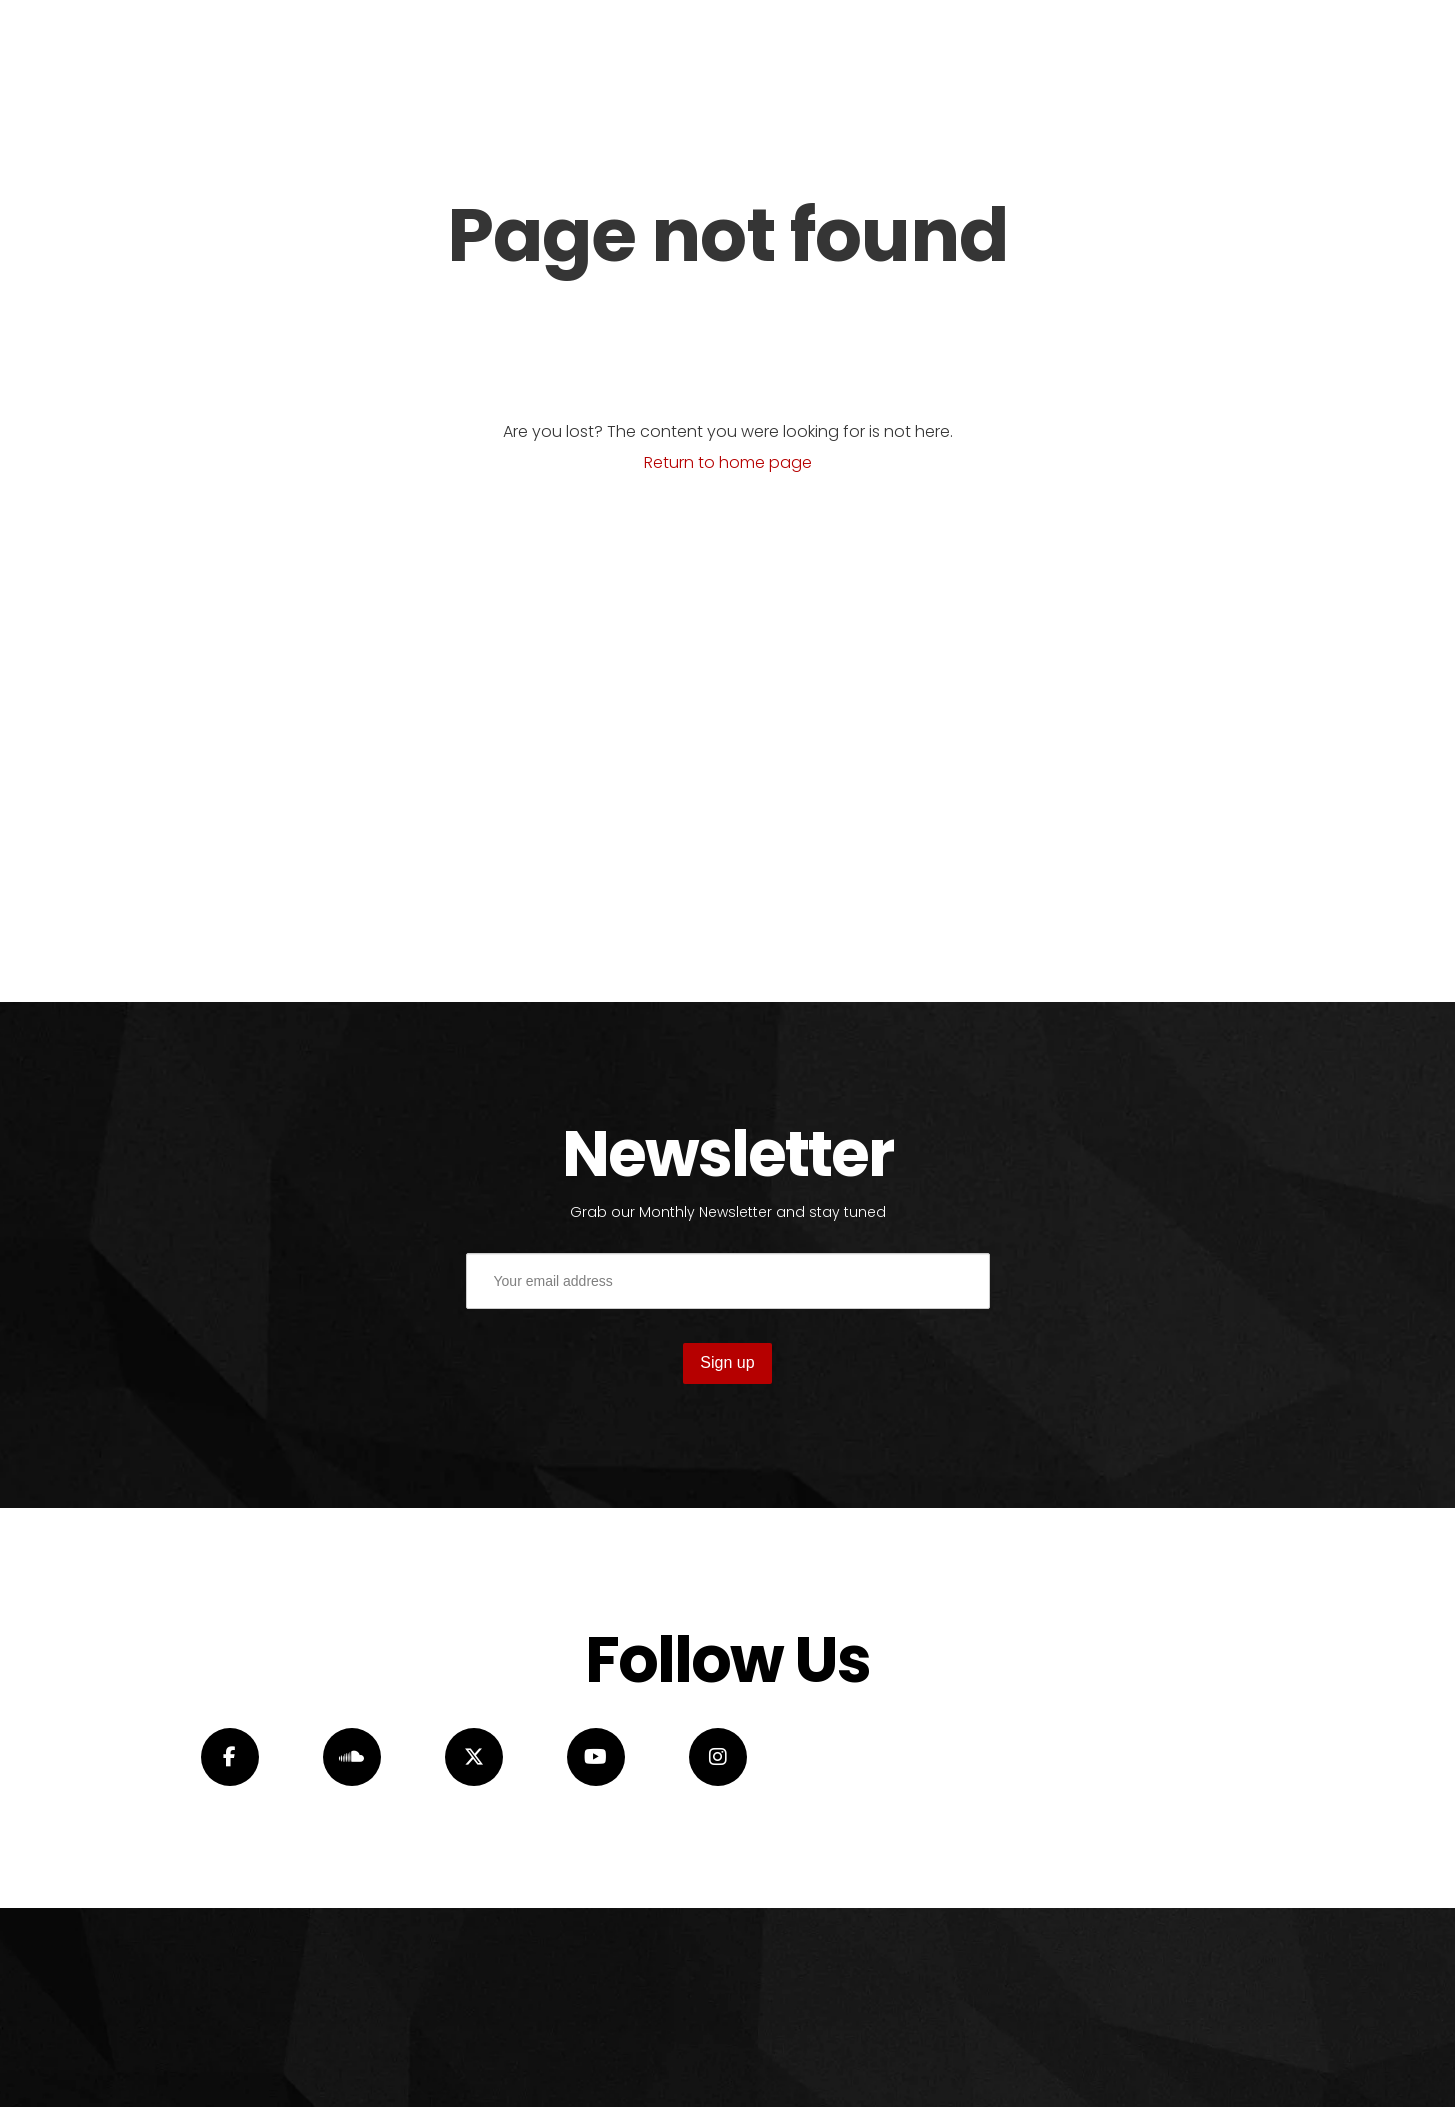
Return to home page (728, 462)
